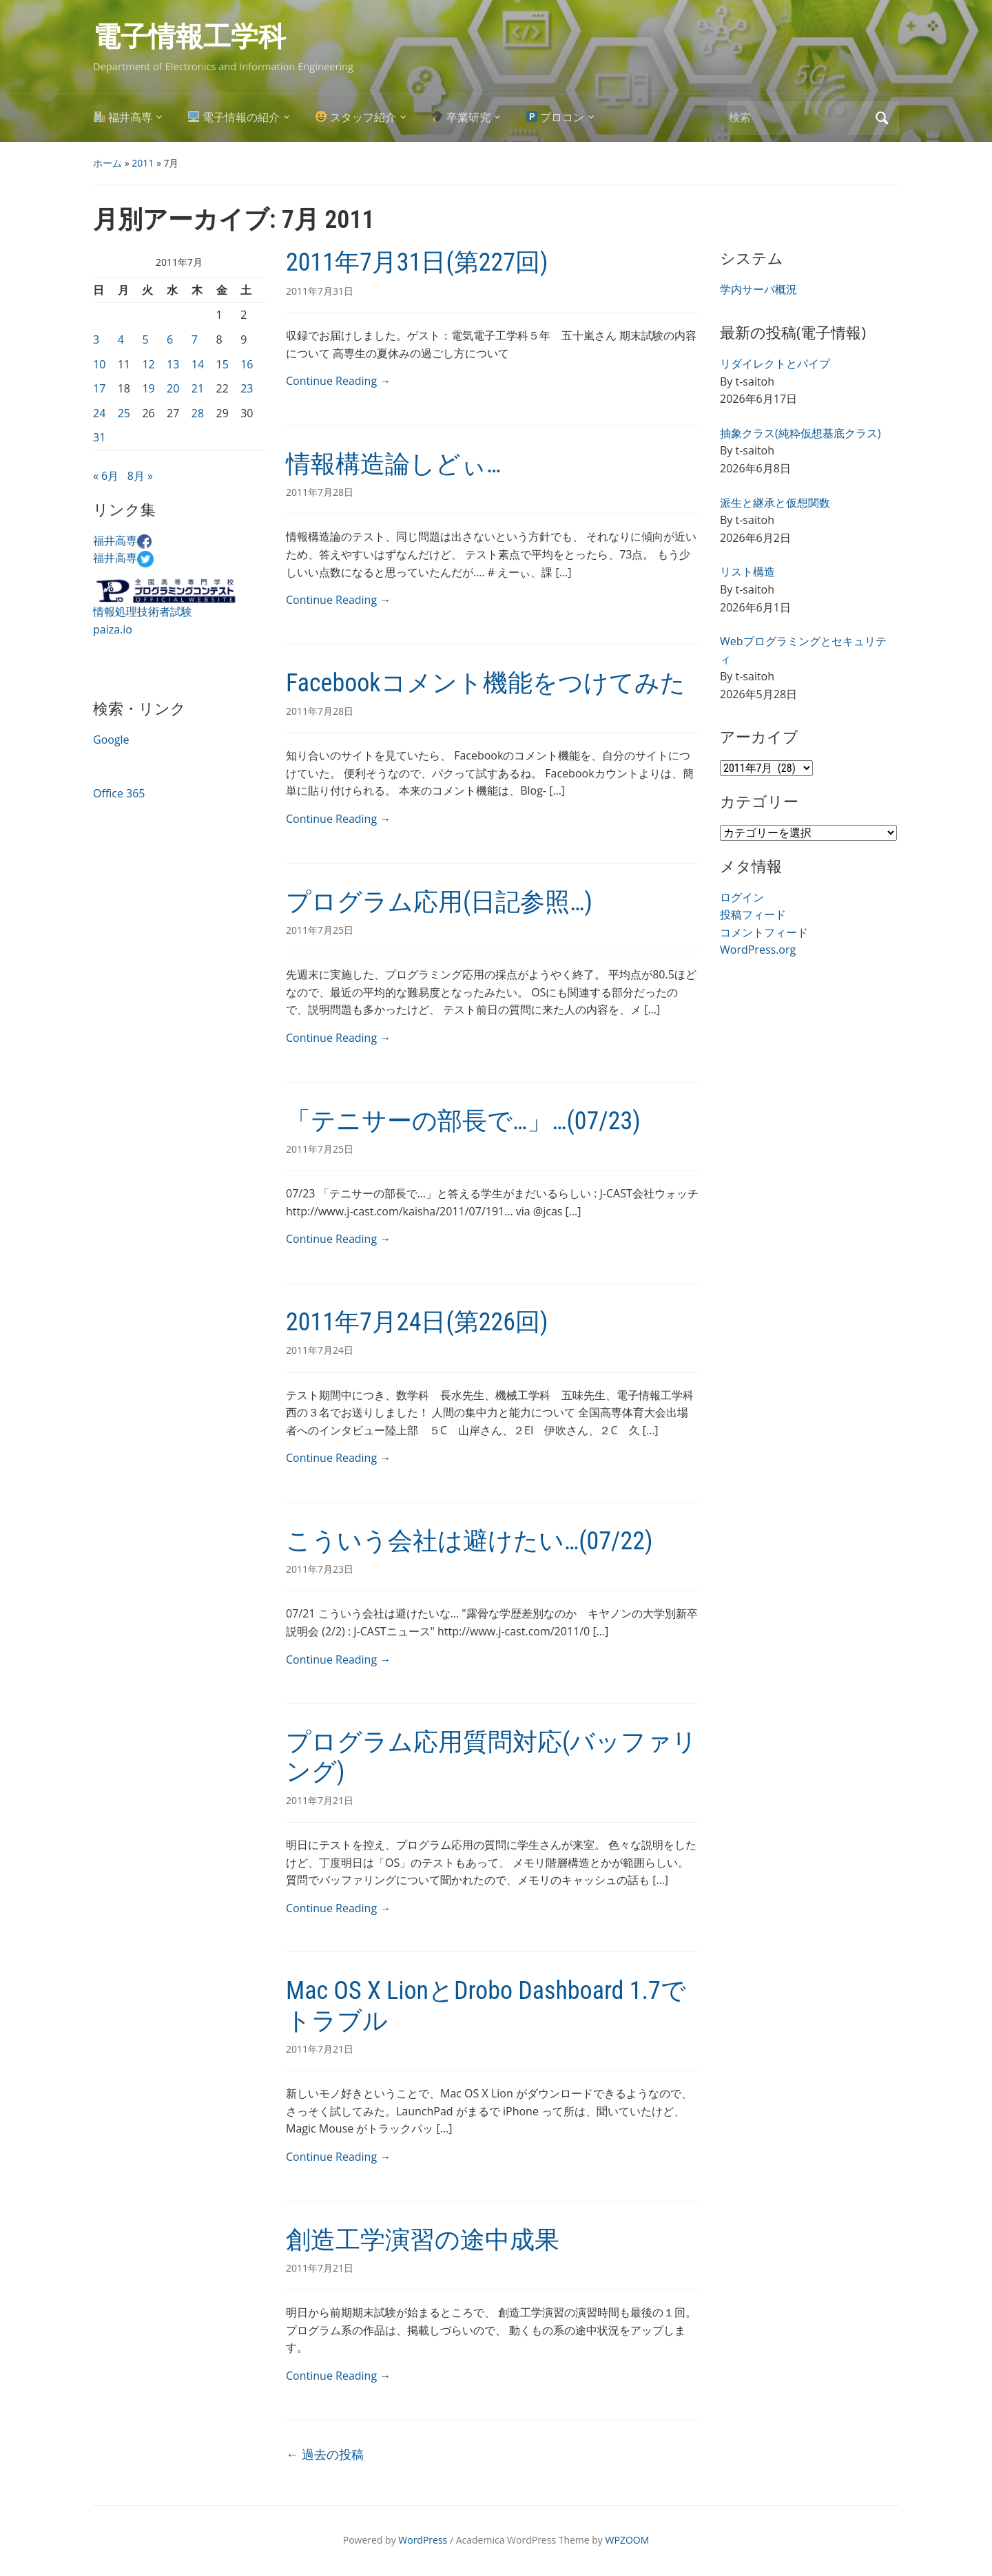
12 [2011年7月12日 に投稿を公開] (148, 364)
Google (111, 739)
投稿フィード (753, 914)
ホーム (107, 162)
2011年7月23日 (319, 1568)
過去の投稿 (325, 2454)
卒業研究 (461, 117)
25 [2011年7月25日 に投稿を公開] (124, 413)
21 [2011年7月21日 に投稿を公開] (198, 388)
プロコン (555, 117)
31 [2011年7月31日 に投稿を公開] (99, 437)
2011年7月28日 (319, 492)
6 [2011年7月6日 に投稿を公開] (170, 339)
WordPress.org (758, 949)
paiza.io (112, 629)
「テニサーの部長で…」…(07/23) (463, 1121)
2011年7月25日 (319, 929)
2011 (143, 162)
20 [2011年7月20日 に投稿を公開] (173, 388)
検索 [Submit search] (881, 118)
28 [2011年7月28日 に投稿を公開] (198, 413)
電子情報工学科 (189, 37)
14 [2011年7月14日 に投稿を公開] (198, 364)
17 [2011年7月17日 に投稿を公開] (99, 388)
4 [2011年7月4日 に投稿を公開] (121, 339)
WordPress (422, 2539)
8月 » (140, 475)
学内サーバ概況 (758, 289)
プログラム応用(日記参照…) (439, 902)
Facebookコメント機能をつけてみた (485, 683)
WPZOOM (628, 2539)
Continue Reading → (338, 380)
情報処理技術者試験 (142, 611)
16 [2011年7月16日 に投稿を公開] (246, 364)
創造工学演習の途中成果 (422, 2240)
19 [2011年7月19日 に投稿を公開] (148, 388)
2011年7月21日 (319, 1800)
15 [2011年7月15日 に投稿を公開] (222, 364)
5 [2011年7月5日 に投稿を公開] (145, 339)
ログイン (742, 897)
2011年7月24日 (319, 1350)
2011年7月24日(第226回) (417, 1322)
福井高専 (123, 117)
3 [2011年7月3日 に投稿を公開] (96, 339)
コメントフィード (764, 932)
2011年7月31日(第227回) (417, 262)
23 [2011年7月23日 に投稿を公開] (246, 388)
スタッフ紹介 (356, 117)
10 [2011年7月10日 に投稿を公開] (99, 364)
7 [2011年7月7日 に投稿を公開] (195, 339)
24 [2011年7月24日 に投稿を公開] (99, 413)
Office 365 (119, 793)
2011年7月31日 (319, 290)
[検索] (798, 117)
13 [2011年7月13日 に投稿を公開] (173, 364)
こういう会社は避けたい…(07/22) (469, 1541)
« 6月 (105, 475)
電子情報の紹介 (234, 117)
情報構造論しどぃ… (393, 464)
